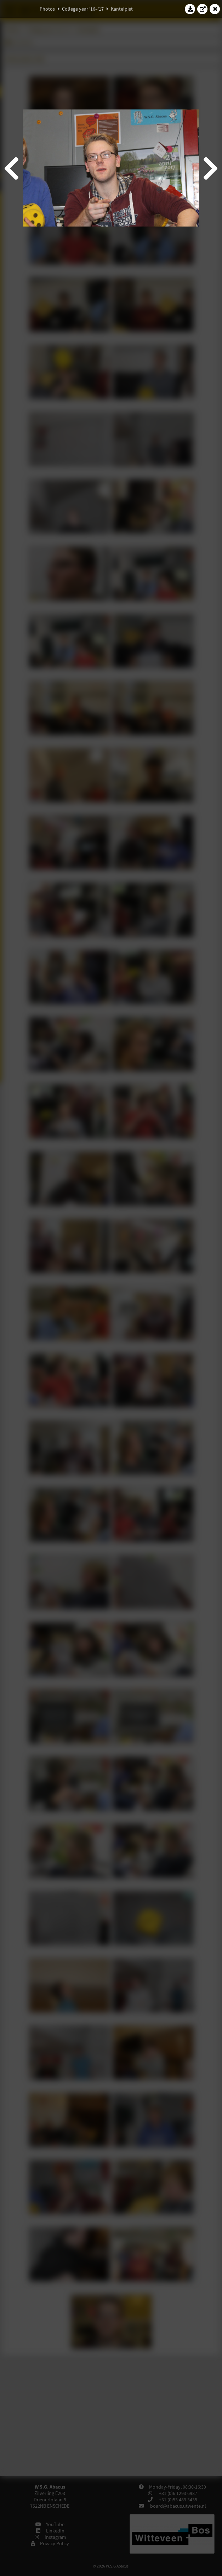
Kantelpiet (122, 9)
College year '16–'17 (83, 9)
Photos (47, 9)
